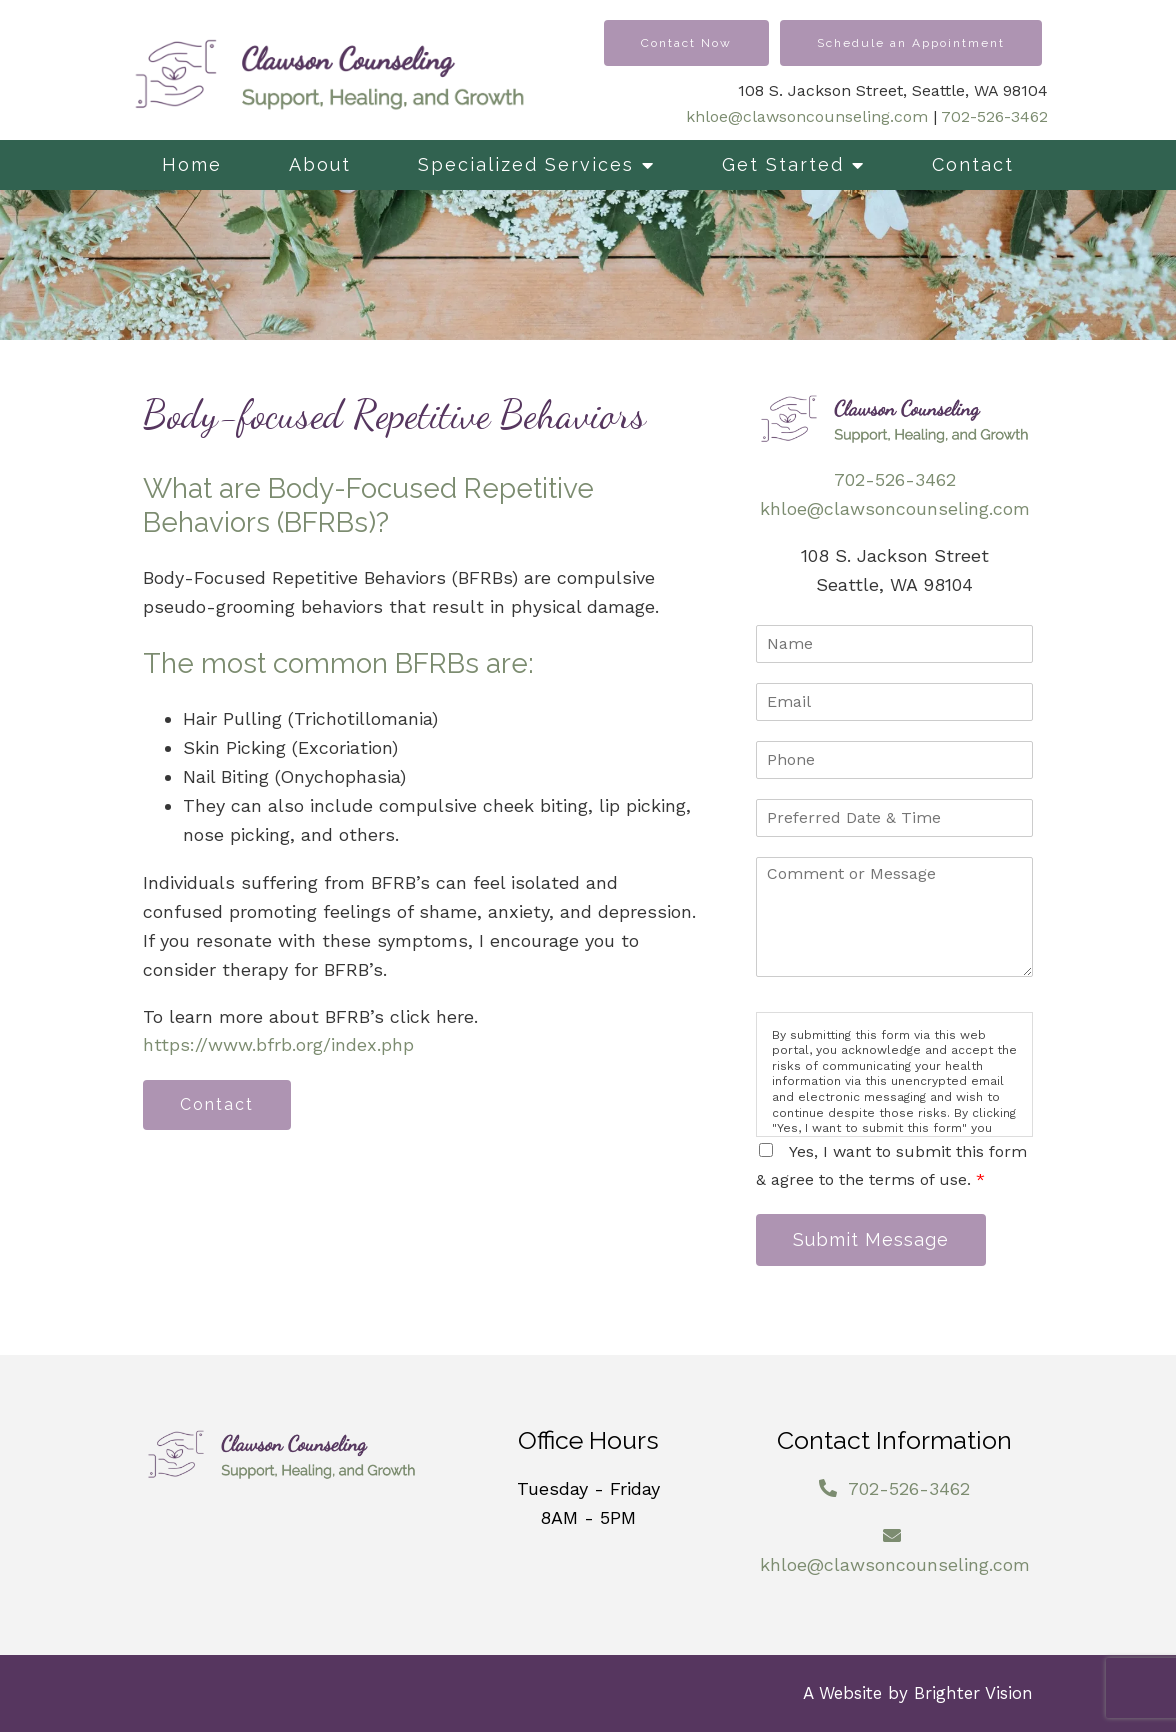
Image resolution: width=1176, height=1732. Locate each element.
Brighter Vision (973, 1693)
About (320, 164)
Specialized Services (526, 164)
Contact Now (686, 43)
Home (192, 164)
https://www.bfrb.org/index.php (278, 1044)
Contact (973, 164)
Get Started (783, 164)
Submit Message (871, 1239)
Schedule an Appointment (911, 43)
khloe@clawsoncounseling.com (807, 116)
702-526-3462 (994, 116)
